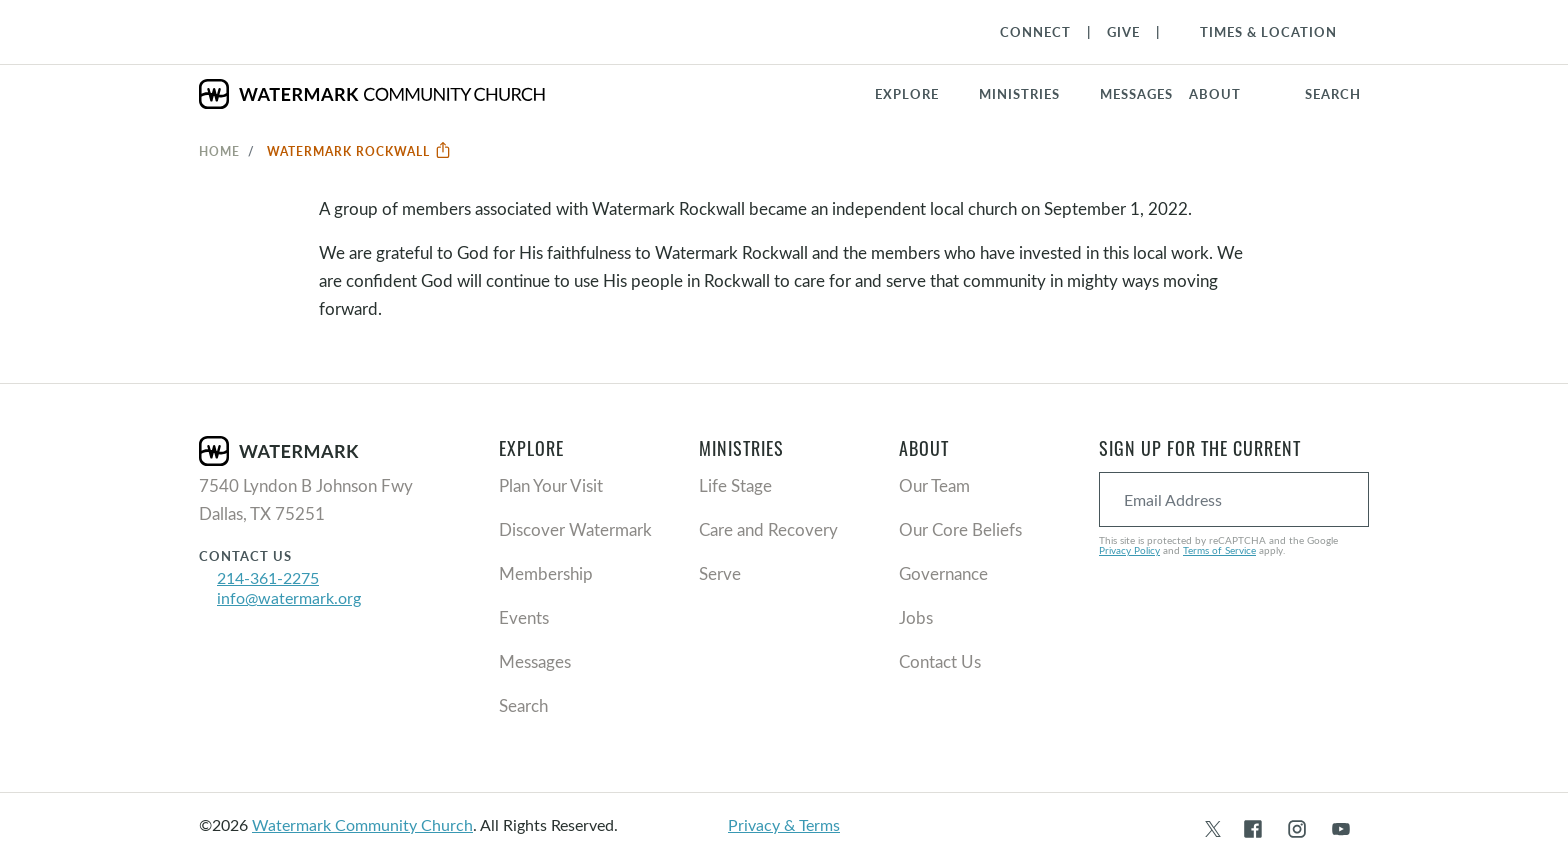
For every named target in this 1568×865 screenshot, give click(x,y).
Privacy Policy (1129, 550)
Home (219, 151)
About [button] (1215, 94)
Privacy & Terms (784, 824)
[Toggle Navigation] (1258, 32)
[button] (1031, 94)
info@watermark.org (289, 597)
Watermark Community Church (362, 824)
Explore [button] (907, 94)
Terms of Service (1219, 550)
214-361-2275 (268, 577)
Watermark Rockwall (359, 151)
